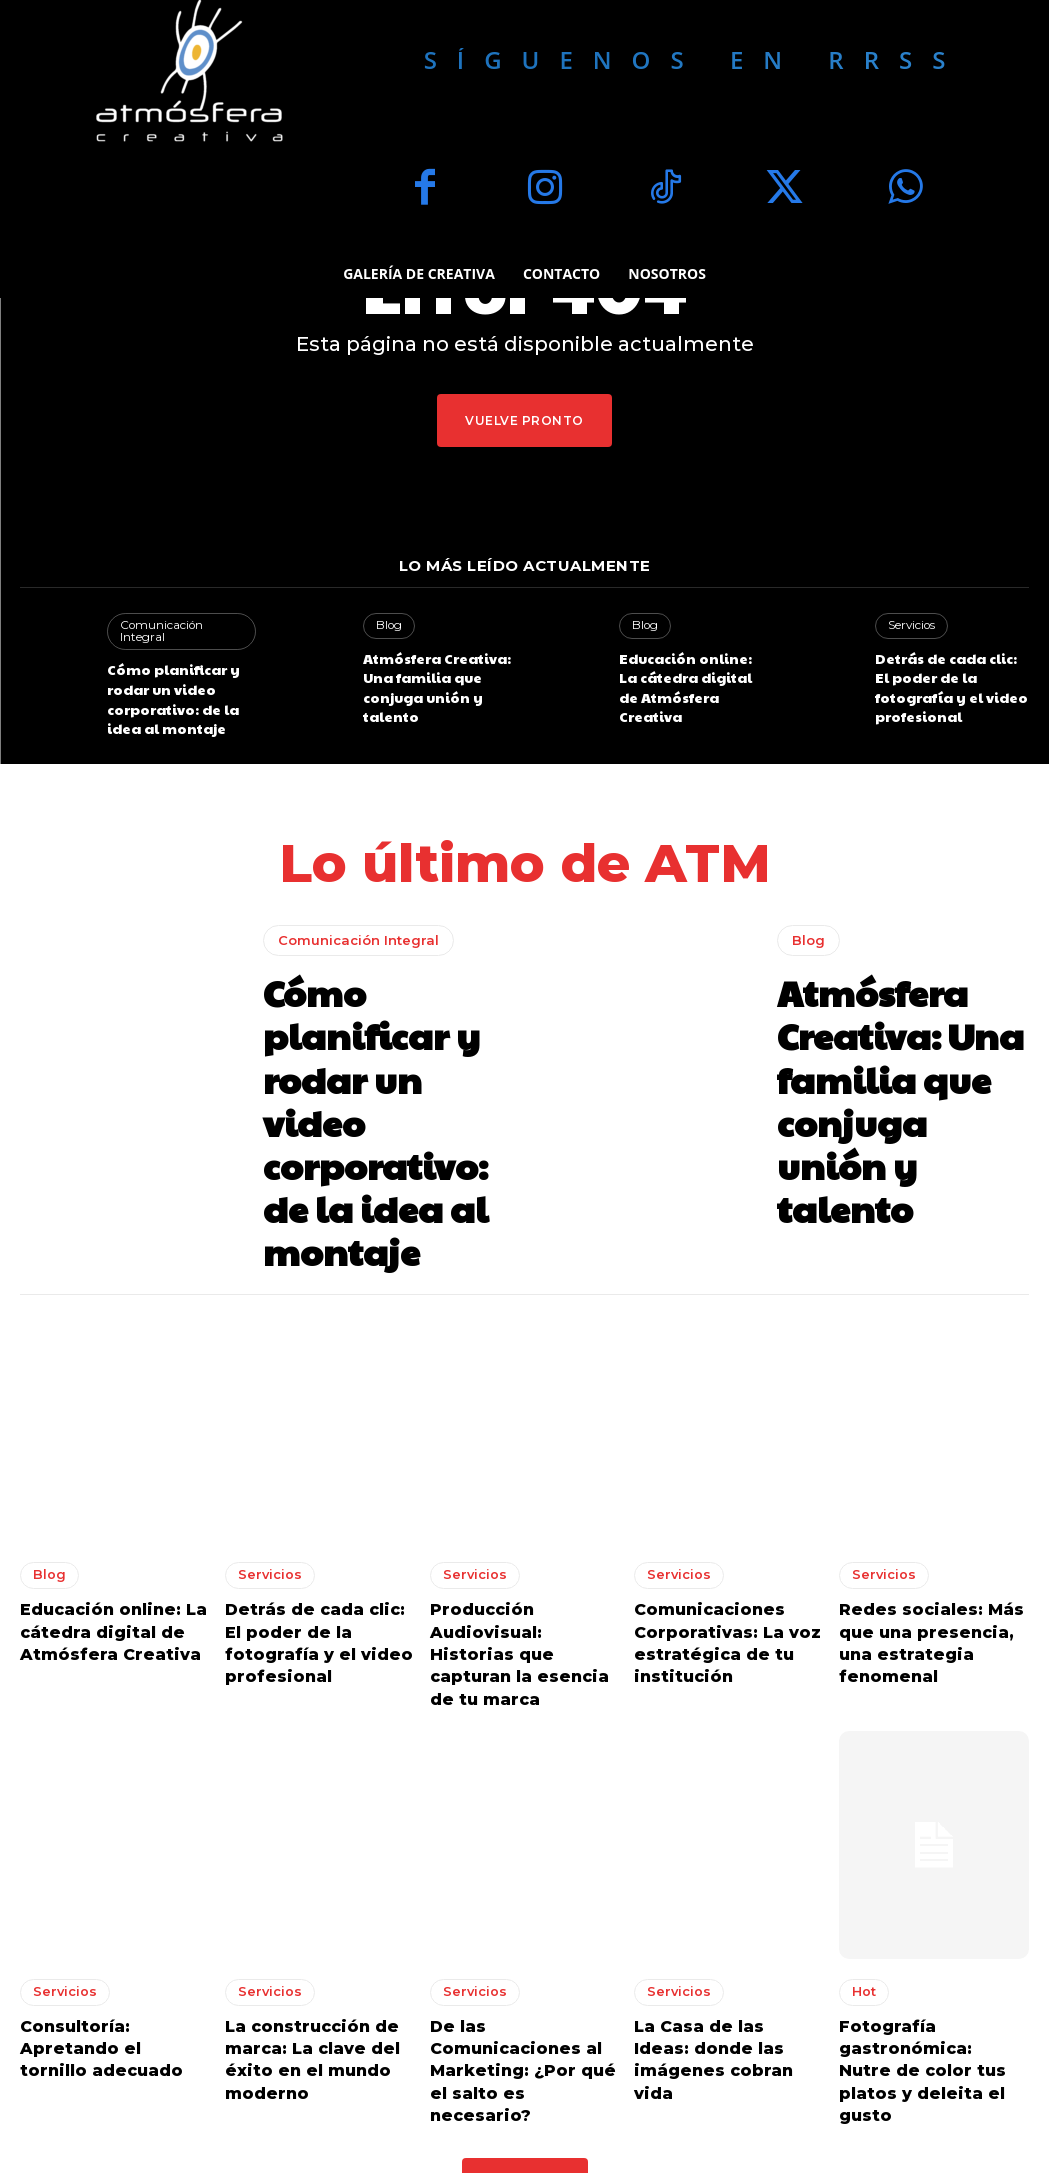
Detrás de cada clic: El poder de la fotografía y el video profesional (950, 673)
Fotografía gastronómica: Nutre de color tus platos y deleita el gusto (922, 1932)
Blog (388, 625)
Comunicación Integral (180, 625)
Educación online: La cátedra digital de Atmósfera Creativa (688, 673)
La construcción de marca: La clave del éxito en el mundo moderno (302, 1932)
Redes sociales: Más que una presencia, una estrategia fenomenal (932, 1540)
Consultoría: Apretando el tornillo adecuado (114, 1913)
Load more (525, 2024)
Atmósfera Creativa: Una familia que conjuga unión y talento (430, 681)
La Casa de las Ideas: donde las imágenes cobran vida (718, 1922)
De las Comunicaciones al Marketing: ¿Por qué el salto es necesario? (523, 1922)
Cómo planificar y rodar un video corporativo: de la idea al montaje (183, 681)
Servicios (911, 625)
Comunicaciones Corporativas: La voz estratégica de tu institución (716, 1550)
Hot (864, 1870)
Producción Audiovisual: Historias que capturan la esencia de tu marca (518, 1550)
